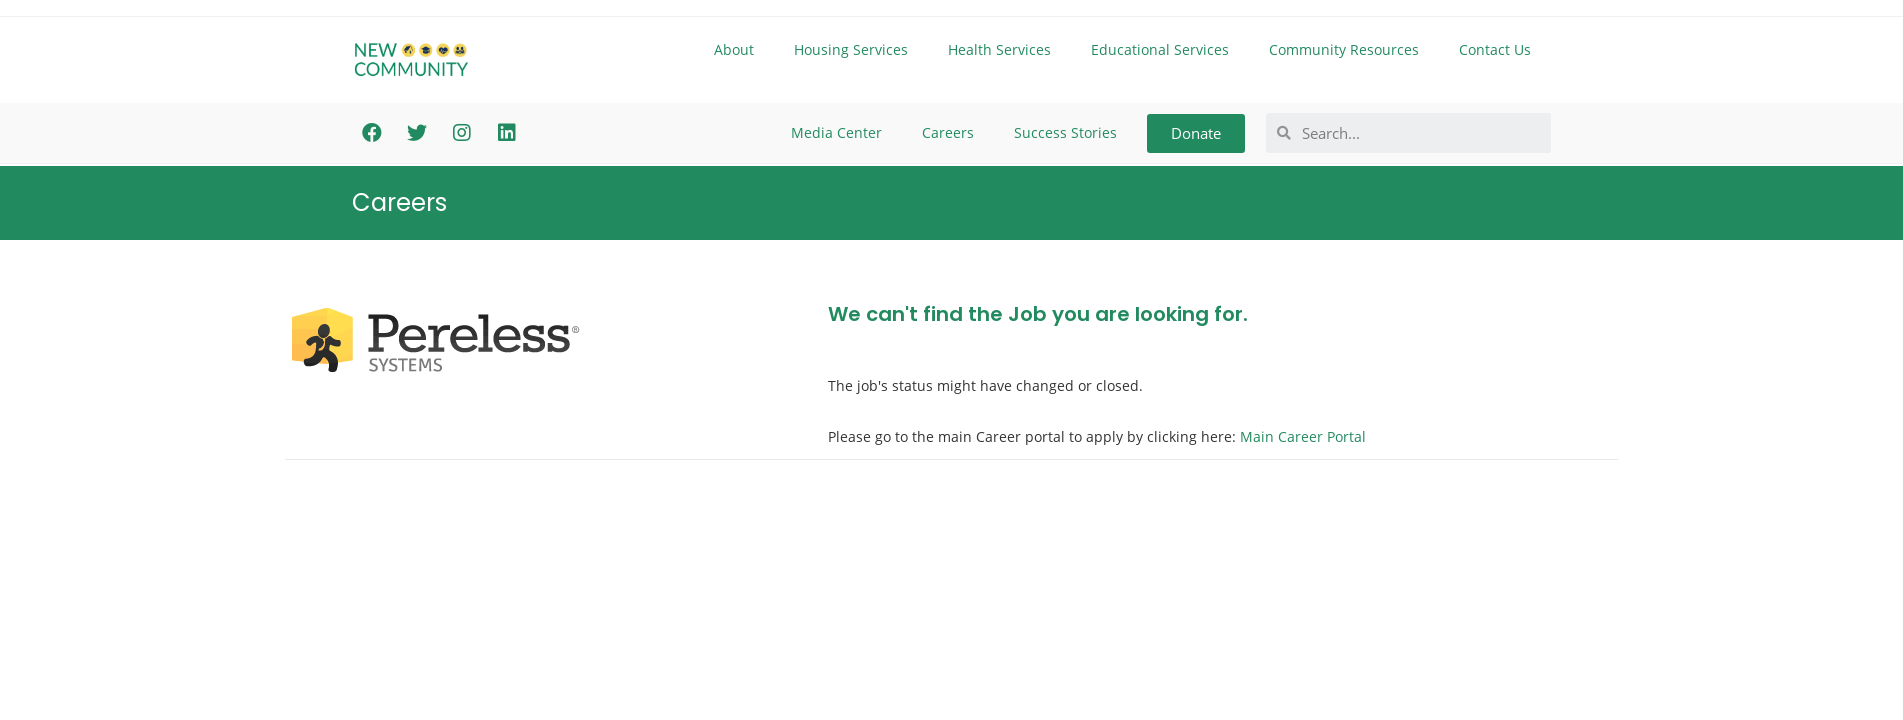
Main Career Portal (1303, 436)
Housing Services (851, 49)
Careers (948, 132)
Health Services (999, 49)
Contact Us (1495, 49)
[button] (1196, 133)
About (734, 49)
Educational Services (1160, 49)
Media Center (836, 132)
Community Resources (1344, 49)
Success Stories (1065, 132)
